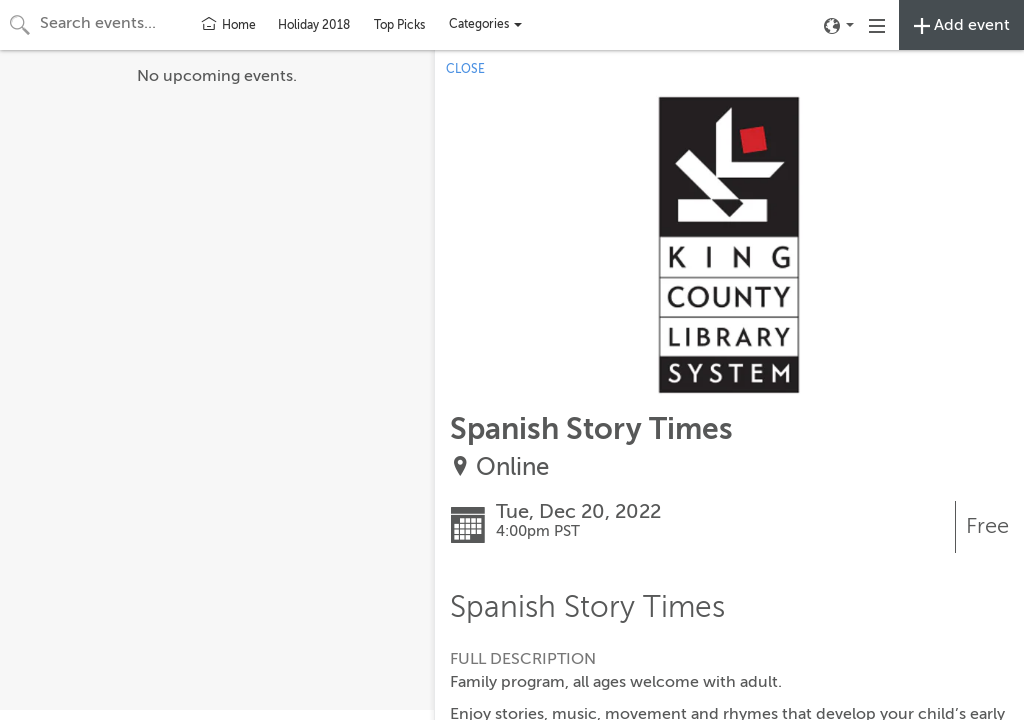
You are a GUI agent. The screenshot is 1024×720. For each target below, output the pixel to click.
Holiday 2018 (314, 25)
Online (512, 467)
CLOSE (465, 69)
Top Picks (399, 25)
